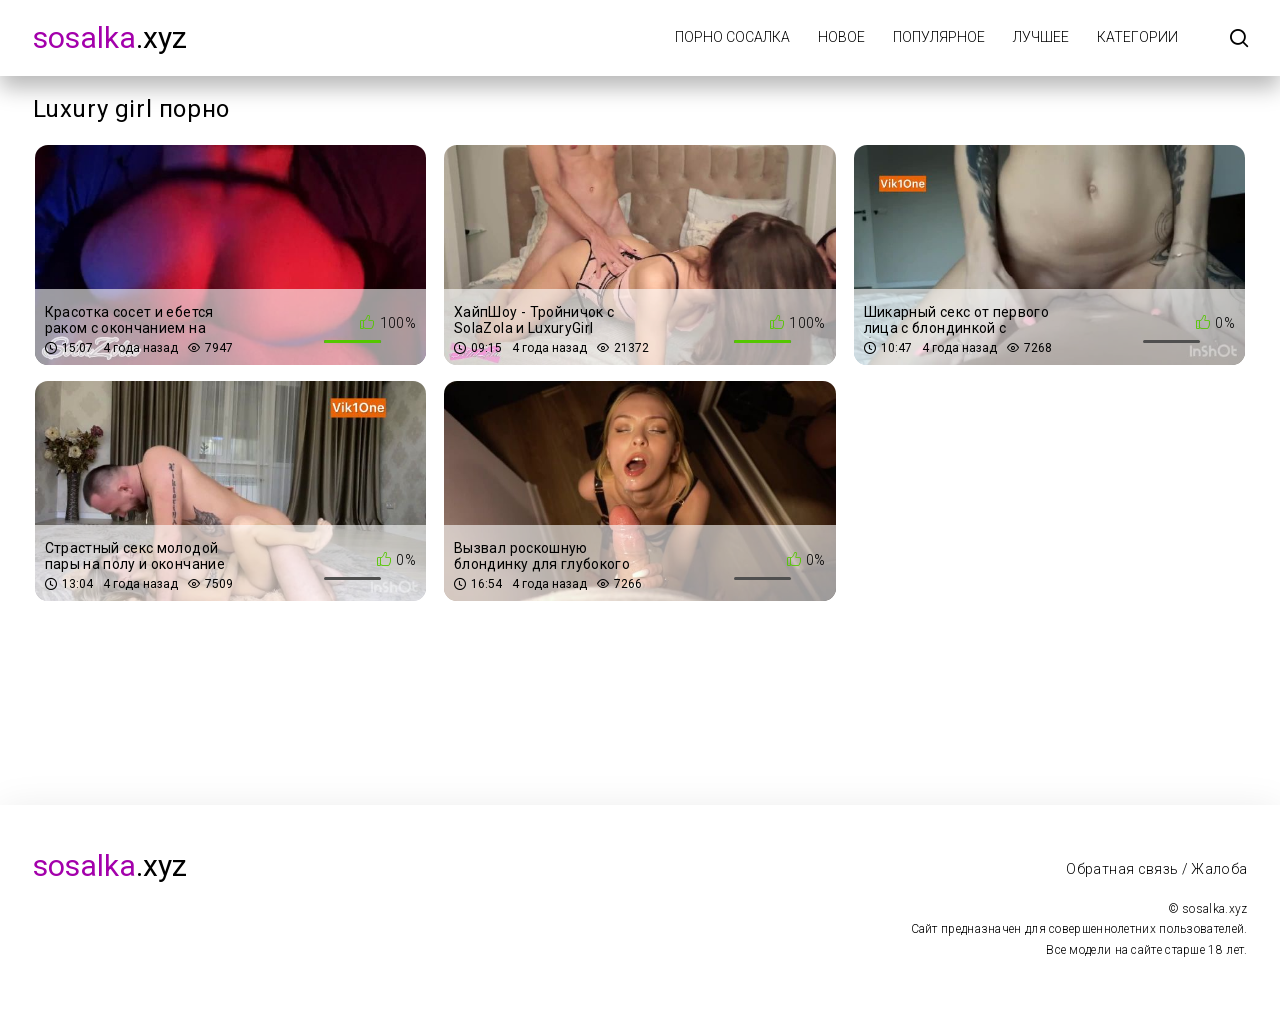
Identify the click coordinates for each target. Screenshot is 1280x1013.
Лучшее (1041, 37)
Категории (1137, 37)
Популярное (939, 37)
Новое (841, 37)
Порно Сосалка (732, 37)
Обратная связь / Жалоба (1156, 869)
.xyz (110, 37)
